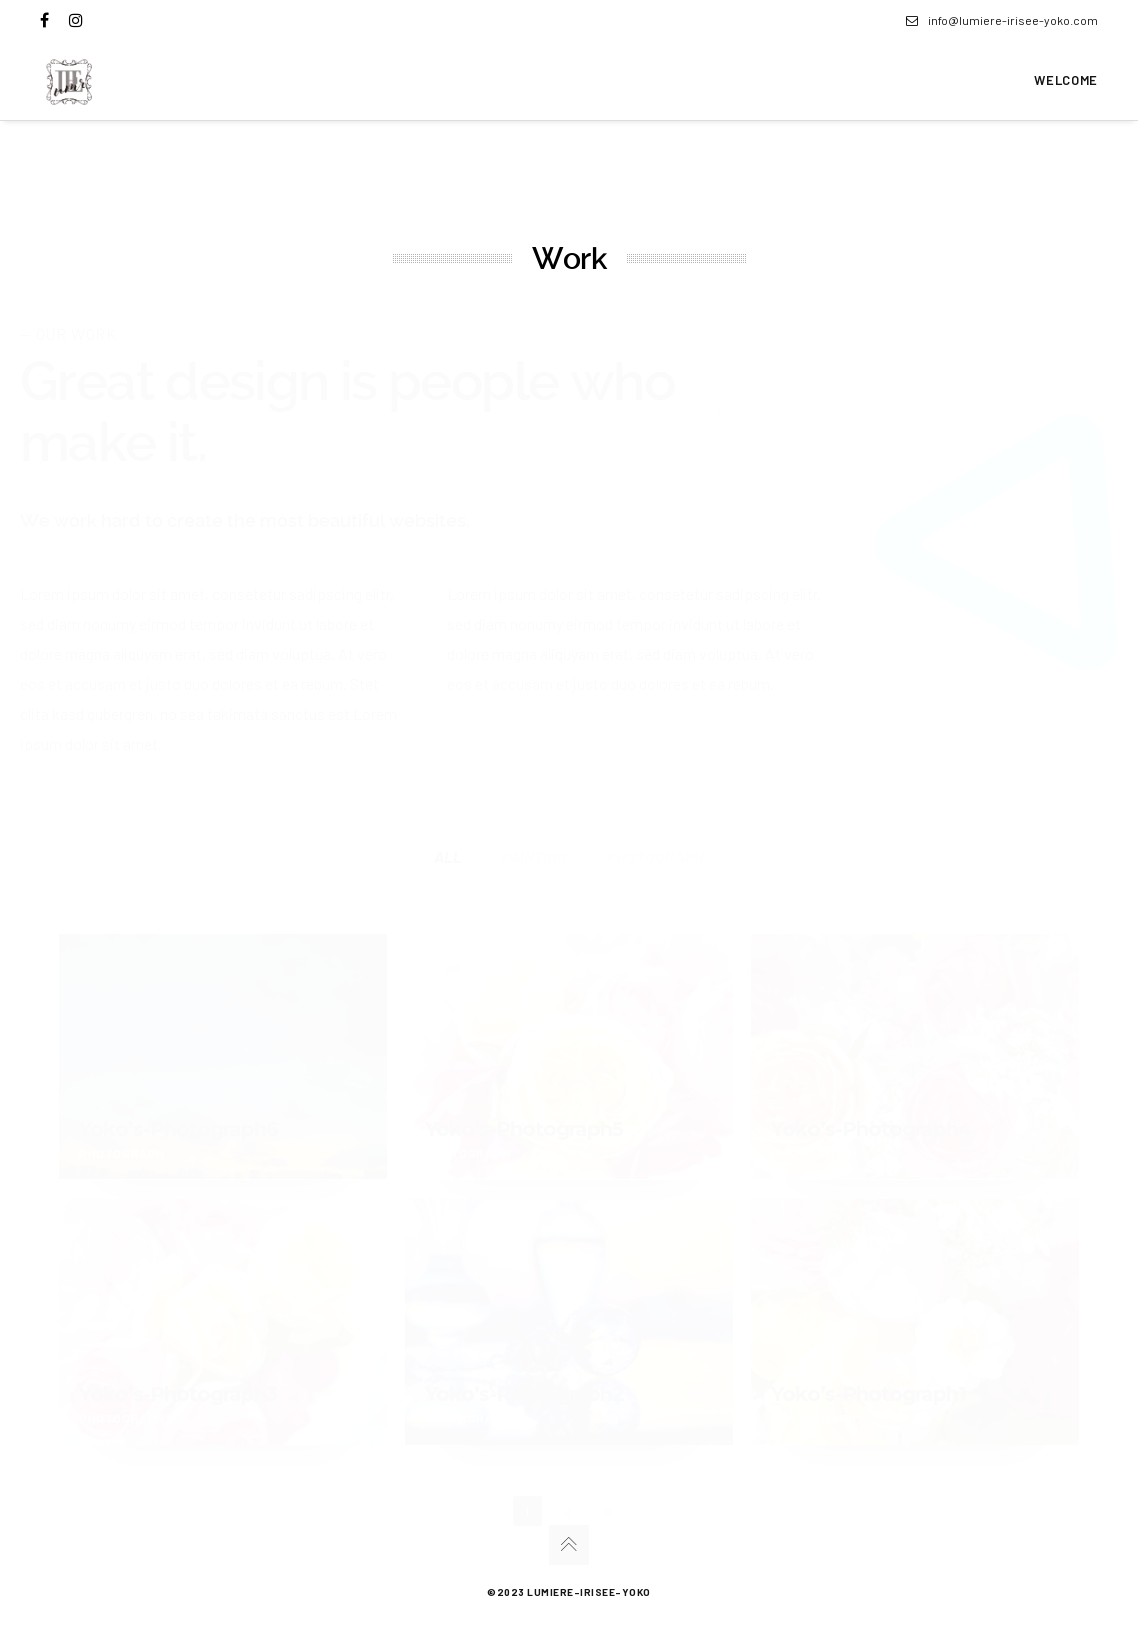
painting (534, 856)
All (448, 856)
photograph (655, 856)
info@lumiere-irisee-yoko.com (1002, 20)
